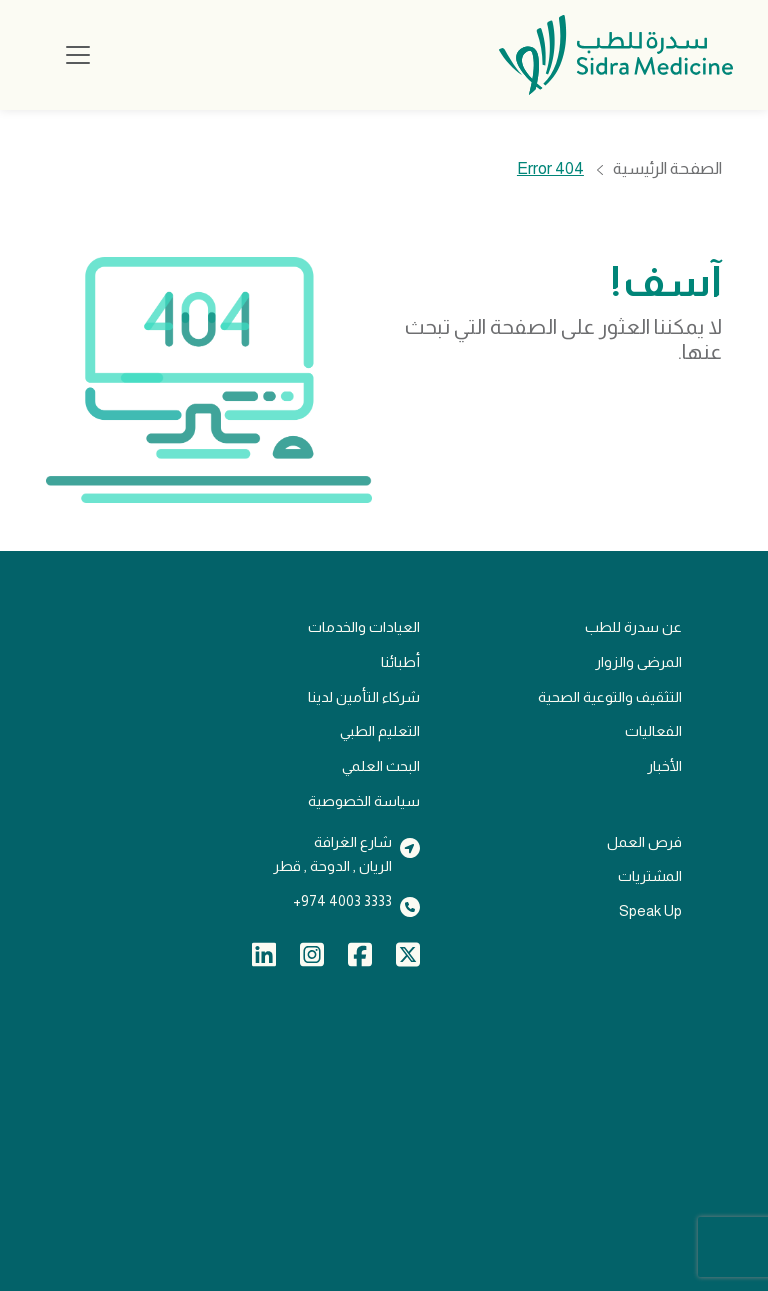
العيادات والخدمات (364, 627)
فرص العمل (644, 842)
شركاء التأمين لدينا (364, 697)
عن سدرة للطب (633, 627)
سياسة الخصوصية (364, 801)
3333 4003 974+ (342, 901)
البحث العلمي (381, 766)
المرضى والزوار (638, 662)
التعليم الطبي (380, 731)
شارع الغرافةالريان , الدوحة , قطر (332, 854)
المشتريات (650, 876)
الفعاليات (653, 731)
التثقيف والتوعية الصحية (610, 697)
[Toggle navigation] (78, 55)
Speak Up (650, 911)
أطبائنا (400, 662)
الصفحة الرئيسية (667, 169)
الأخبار (664, 766)
